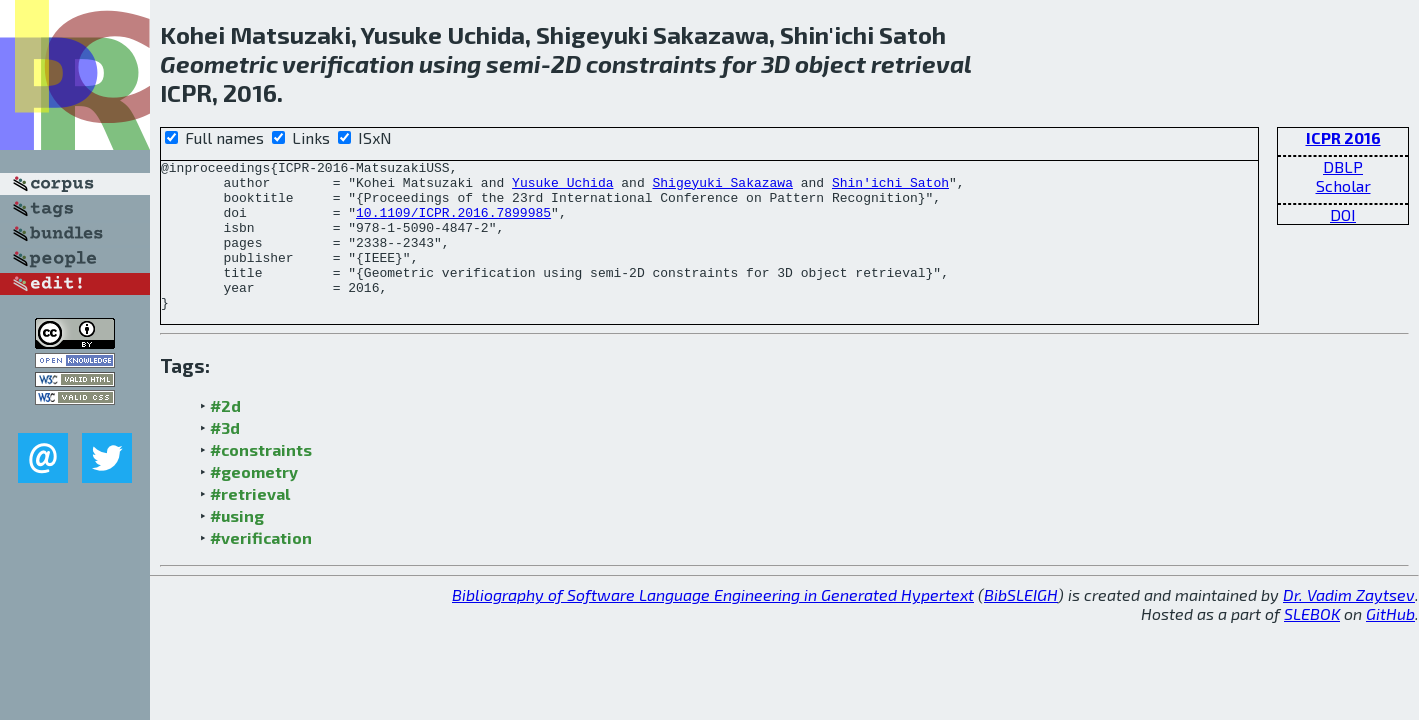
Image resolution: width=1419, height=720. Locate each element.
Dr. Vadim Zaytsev (1349, 624)
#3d (225, 457)
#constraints (261, 479)
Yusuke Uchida (562, 188)
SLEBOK (1312, 643)
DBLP (1343, 166)
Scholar (1343, 185)
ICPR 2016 (1343, 137)
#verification (261, 567)
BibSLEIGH (1021, 624)
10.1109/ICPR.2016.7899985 (453, 224)
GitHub (1390, 643)
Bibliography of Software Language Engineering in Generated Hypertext (713, 624)
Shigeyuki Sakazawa (722, 188)
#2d (225, 435)
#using (237, 545)
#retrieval (250, 523)
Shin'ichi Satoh (890, 188)
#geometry (254, 501)
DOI (1343, 214)
